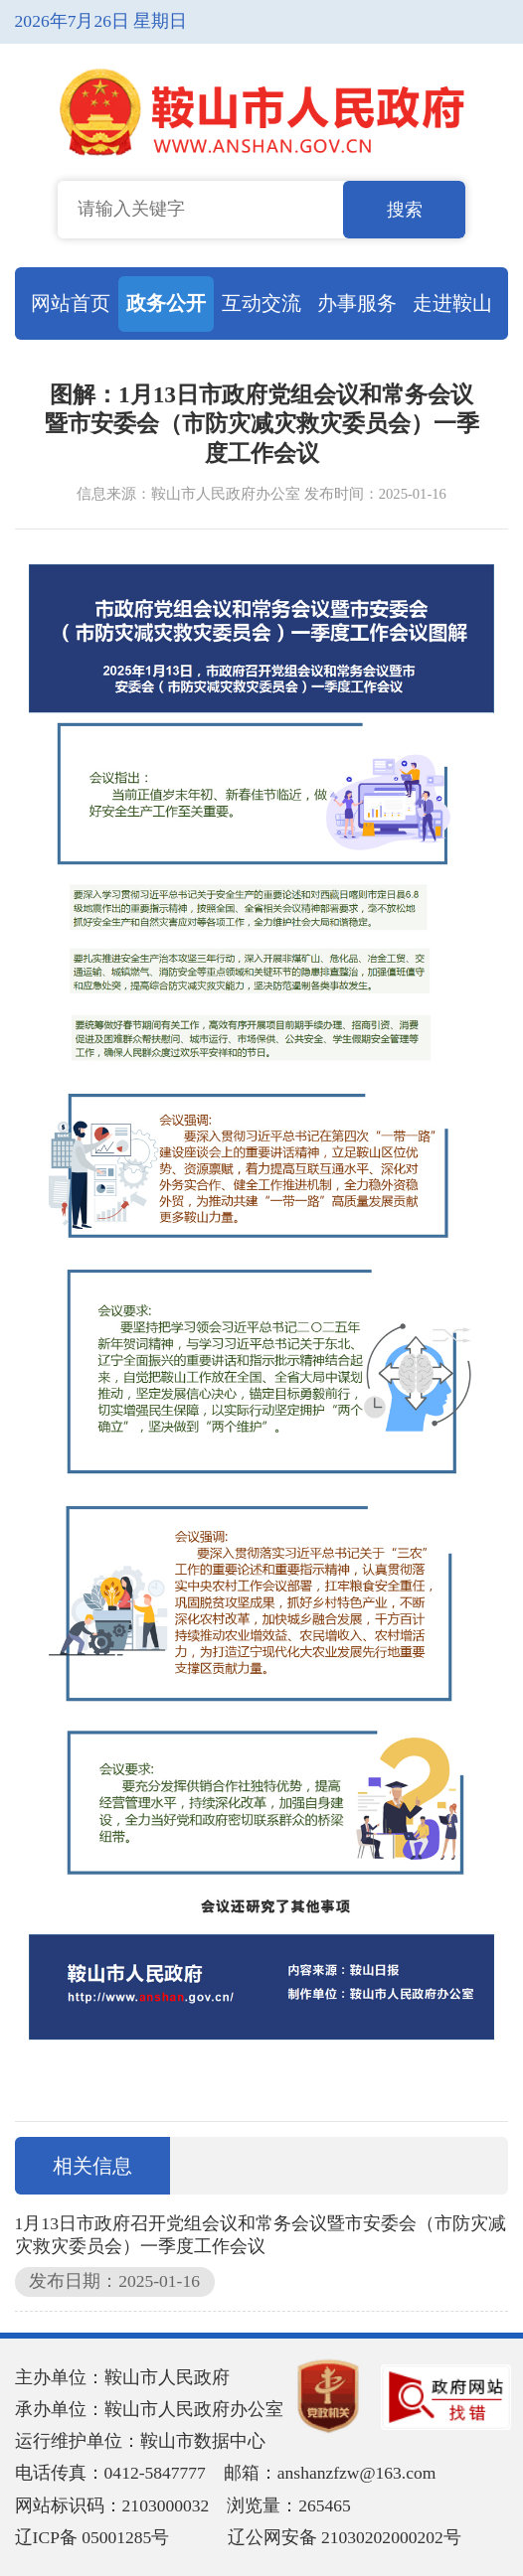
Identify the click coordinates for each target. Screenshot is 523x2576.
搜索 (405, 210)
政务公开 (166, 303)
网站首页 (70, 303)
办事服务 (357, 303)
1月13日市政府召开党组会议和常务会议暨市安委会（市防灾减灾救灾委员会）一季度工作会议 (260, 2234)
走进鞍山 (452, 303)
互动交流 (261, 303)
